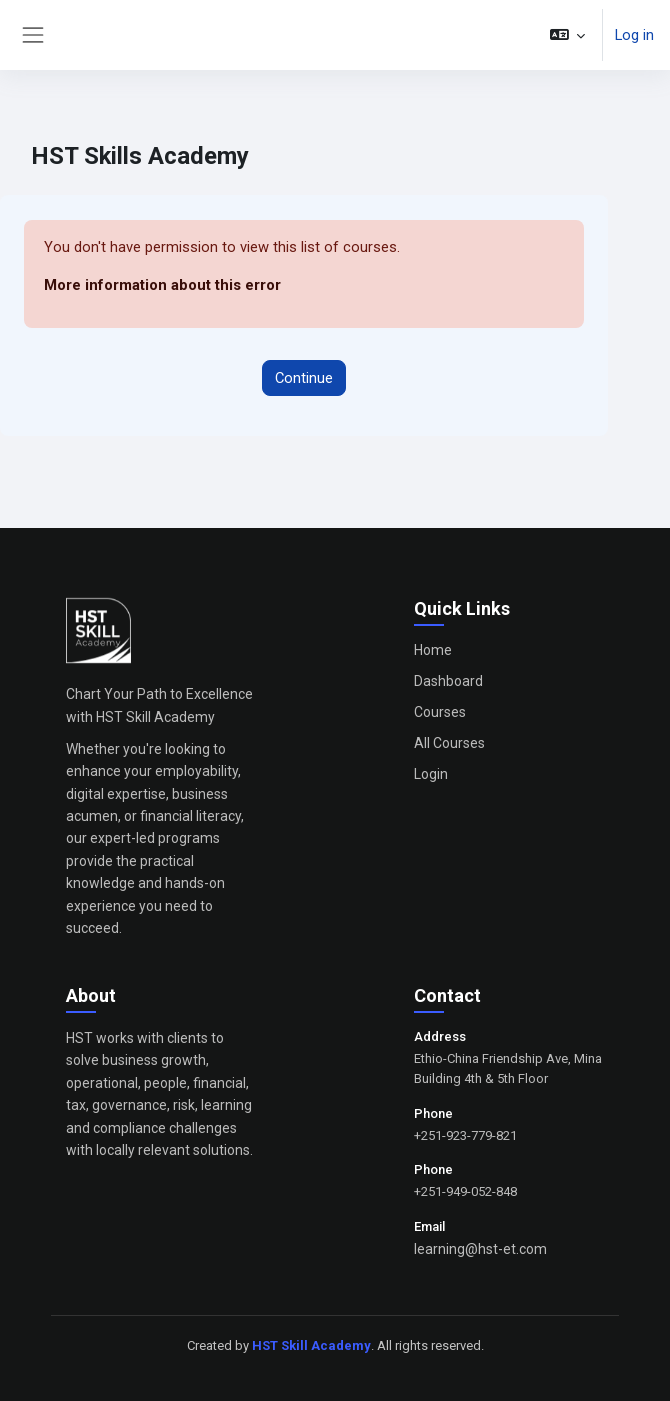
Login (431, 774)
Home (433, 650)
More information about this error (162, 285)
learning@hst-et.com (480, 1249)
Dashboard (448, 681)
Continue (304, 378)
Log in (634, 35)
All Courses (449, 743)
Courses (440, 712)
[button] (567, 35)
